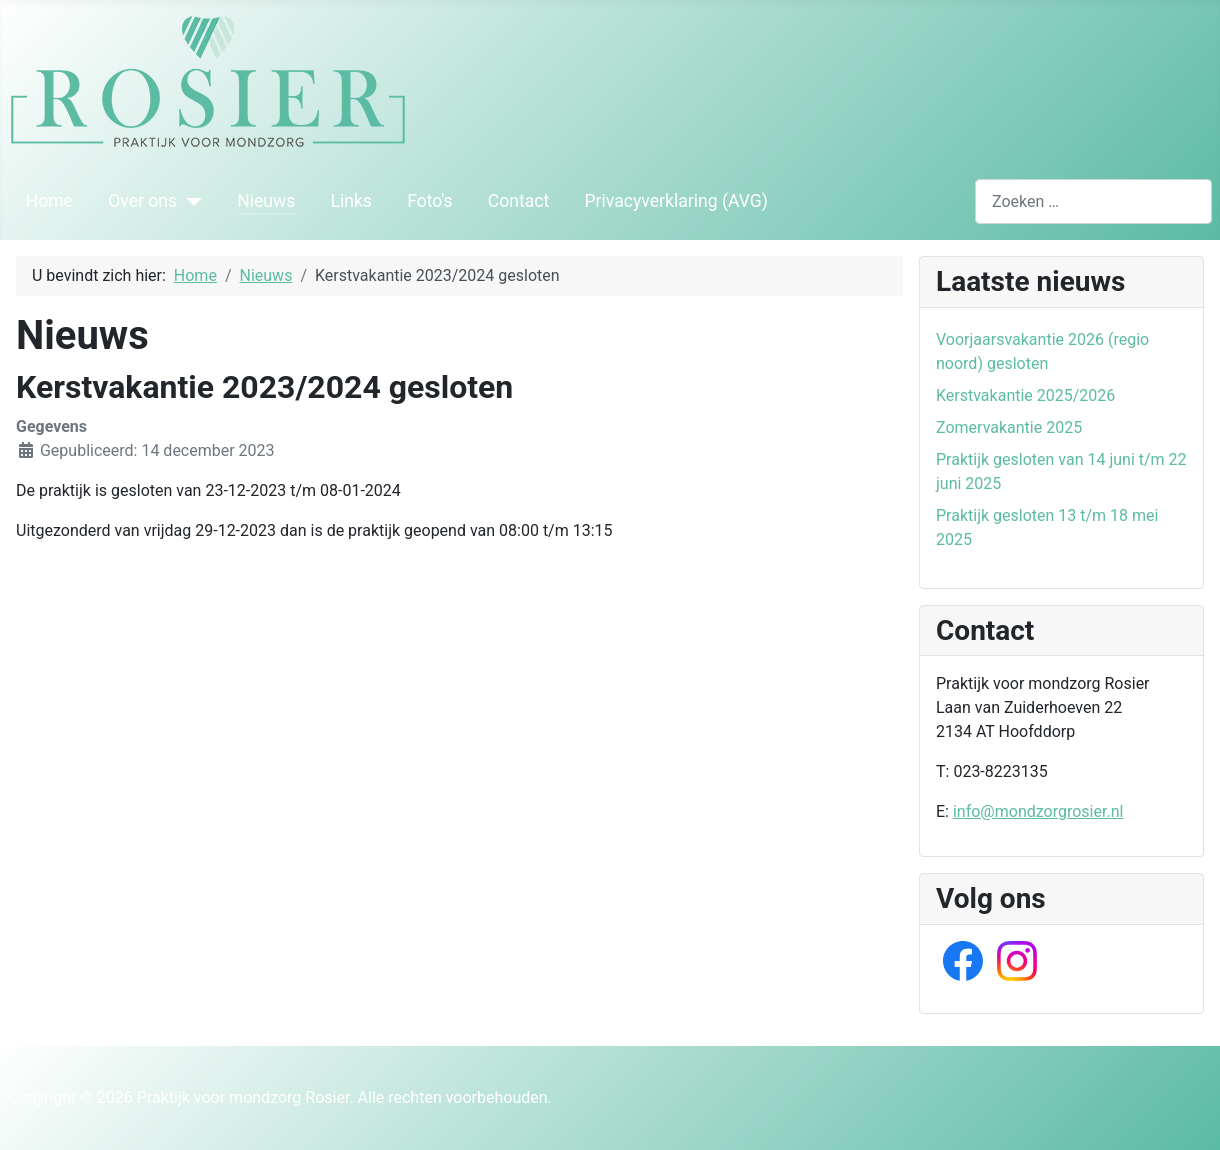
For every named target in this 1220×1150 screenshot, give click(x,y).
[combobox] (1093, 201)
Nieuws (266, 201)
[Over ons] (189, 201)
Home (49, 201)
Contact (519, 201)
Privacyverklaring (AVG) (676, 201)
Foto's (430, 201)
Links (350, 201)
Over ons (142, 201)
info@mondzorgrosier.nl (1038, 811)
